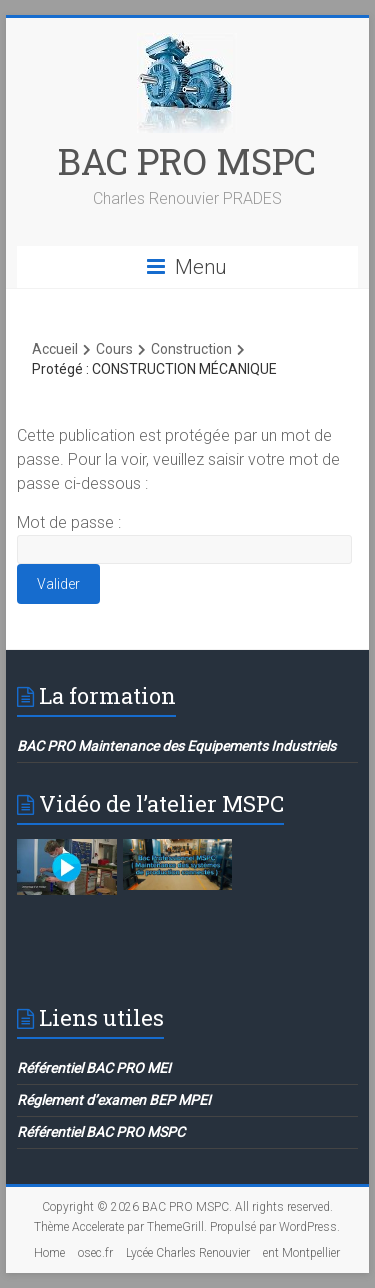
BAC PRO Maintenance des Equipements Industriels (176, 746)
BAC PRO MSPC (187, 161)
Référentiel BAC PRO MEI (94, 1068)
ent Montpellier (301, 1253)
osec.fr (95, 1253)
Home (49, 1253)
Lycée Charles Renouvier (188, 1253)
